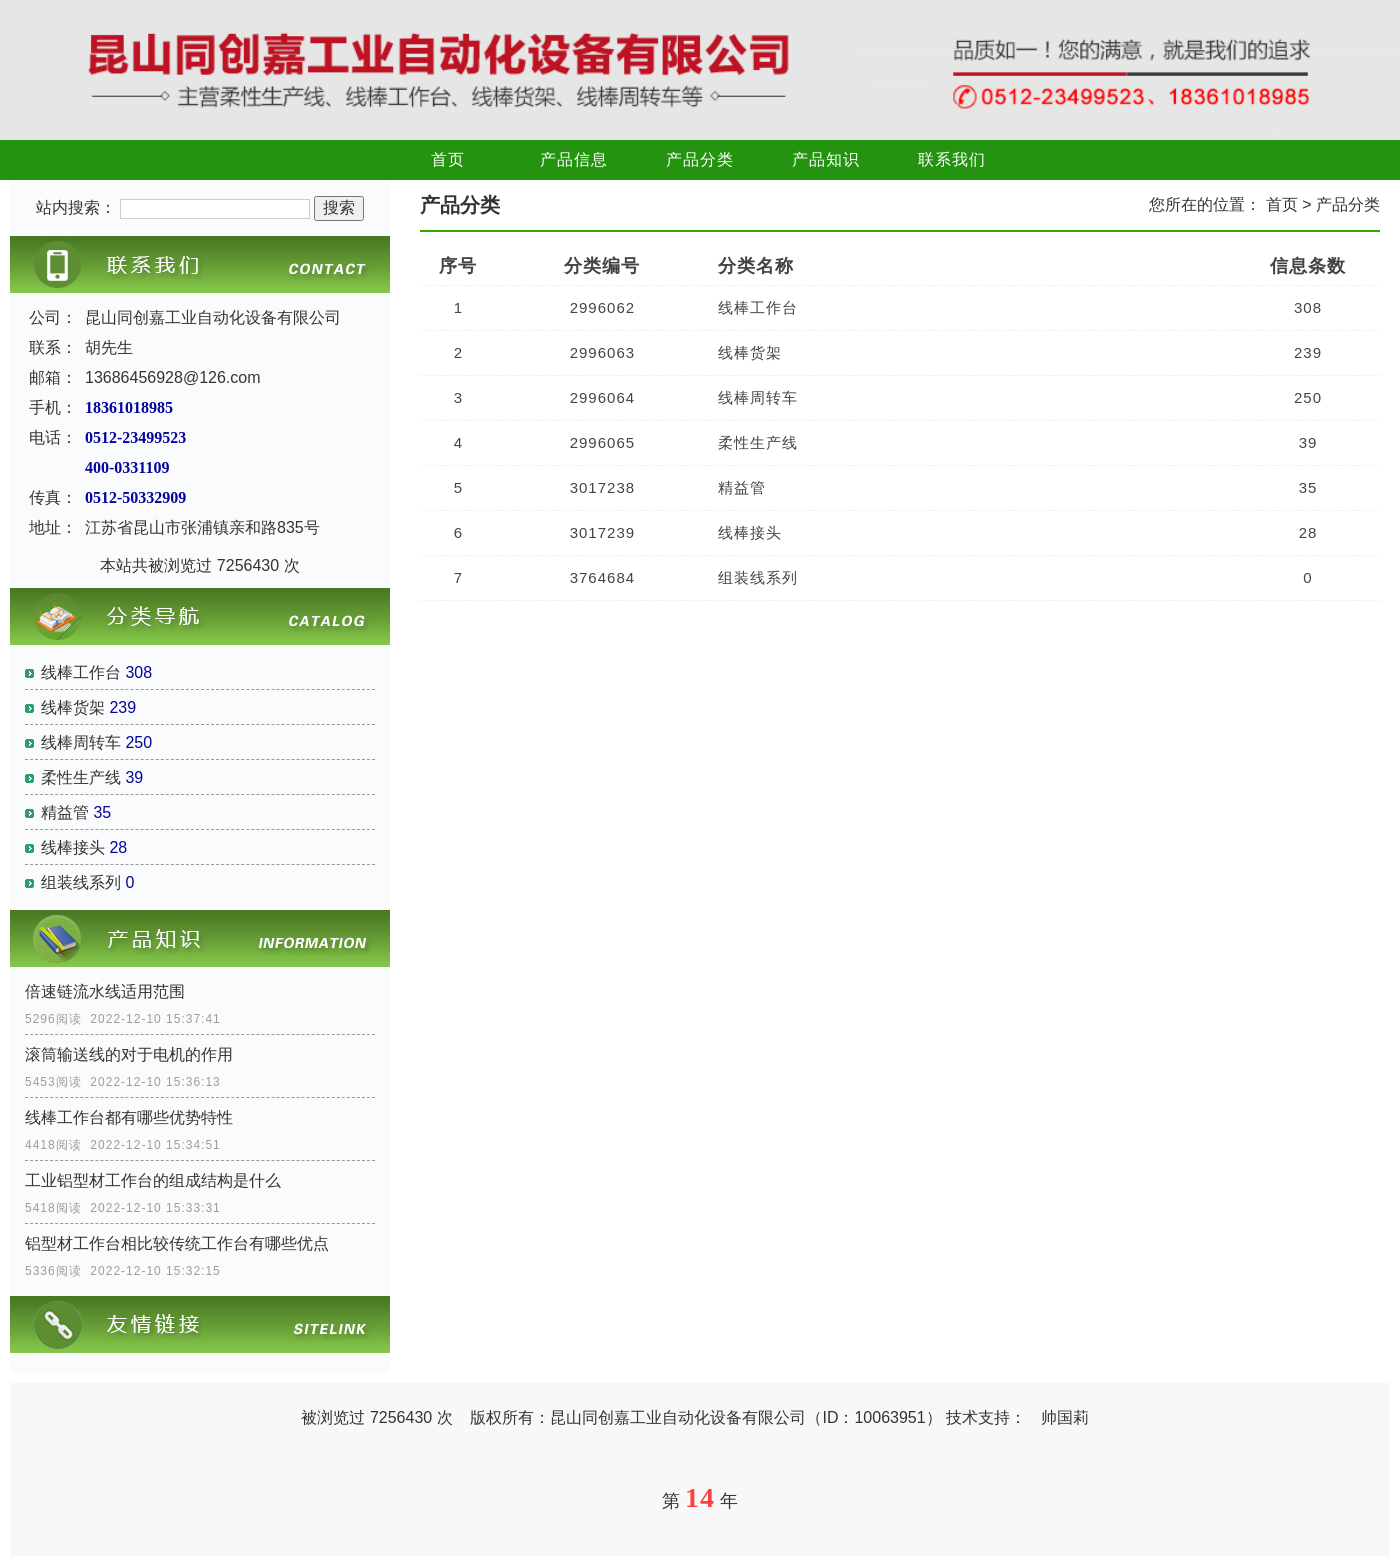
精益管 (65, 812)
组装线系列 (81, 882)
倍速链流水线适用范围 (105, 991)
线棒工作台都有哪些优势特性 (129, 1117)
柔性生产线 (81, 777)
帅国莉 (1065, 1417)
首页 (448, 159)
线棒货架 (73, 707)
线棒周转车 (81, 742)
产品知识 (826, 159)
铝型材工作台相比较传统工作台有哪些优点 (177, 1243)
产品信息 (574, 159)
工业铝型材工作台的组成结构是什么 (153, 1180)
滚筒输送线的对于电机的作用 (129, 1054)
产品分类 (700, 159)
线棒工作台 (81, 672)
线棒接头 (73, 847)
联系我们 (952, 159)
